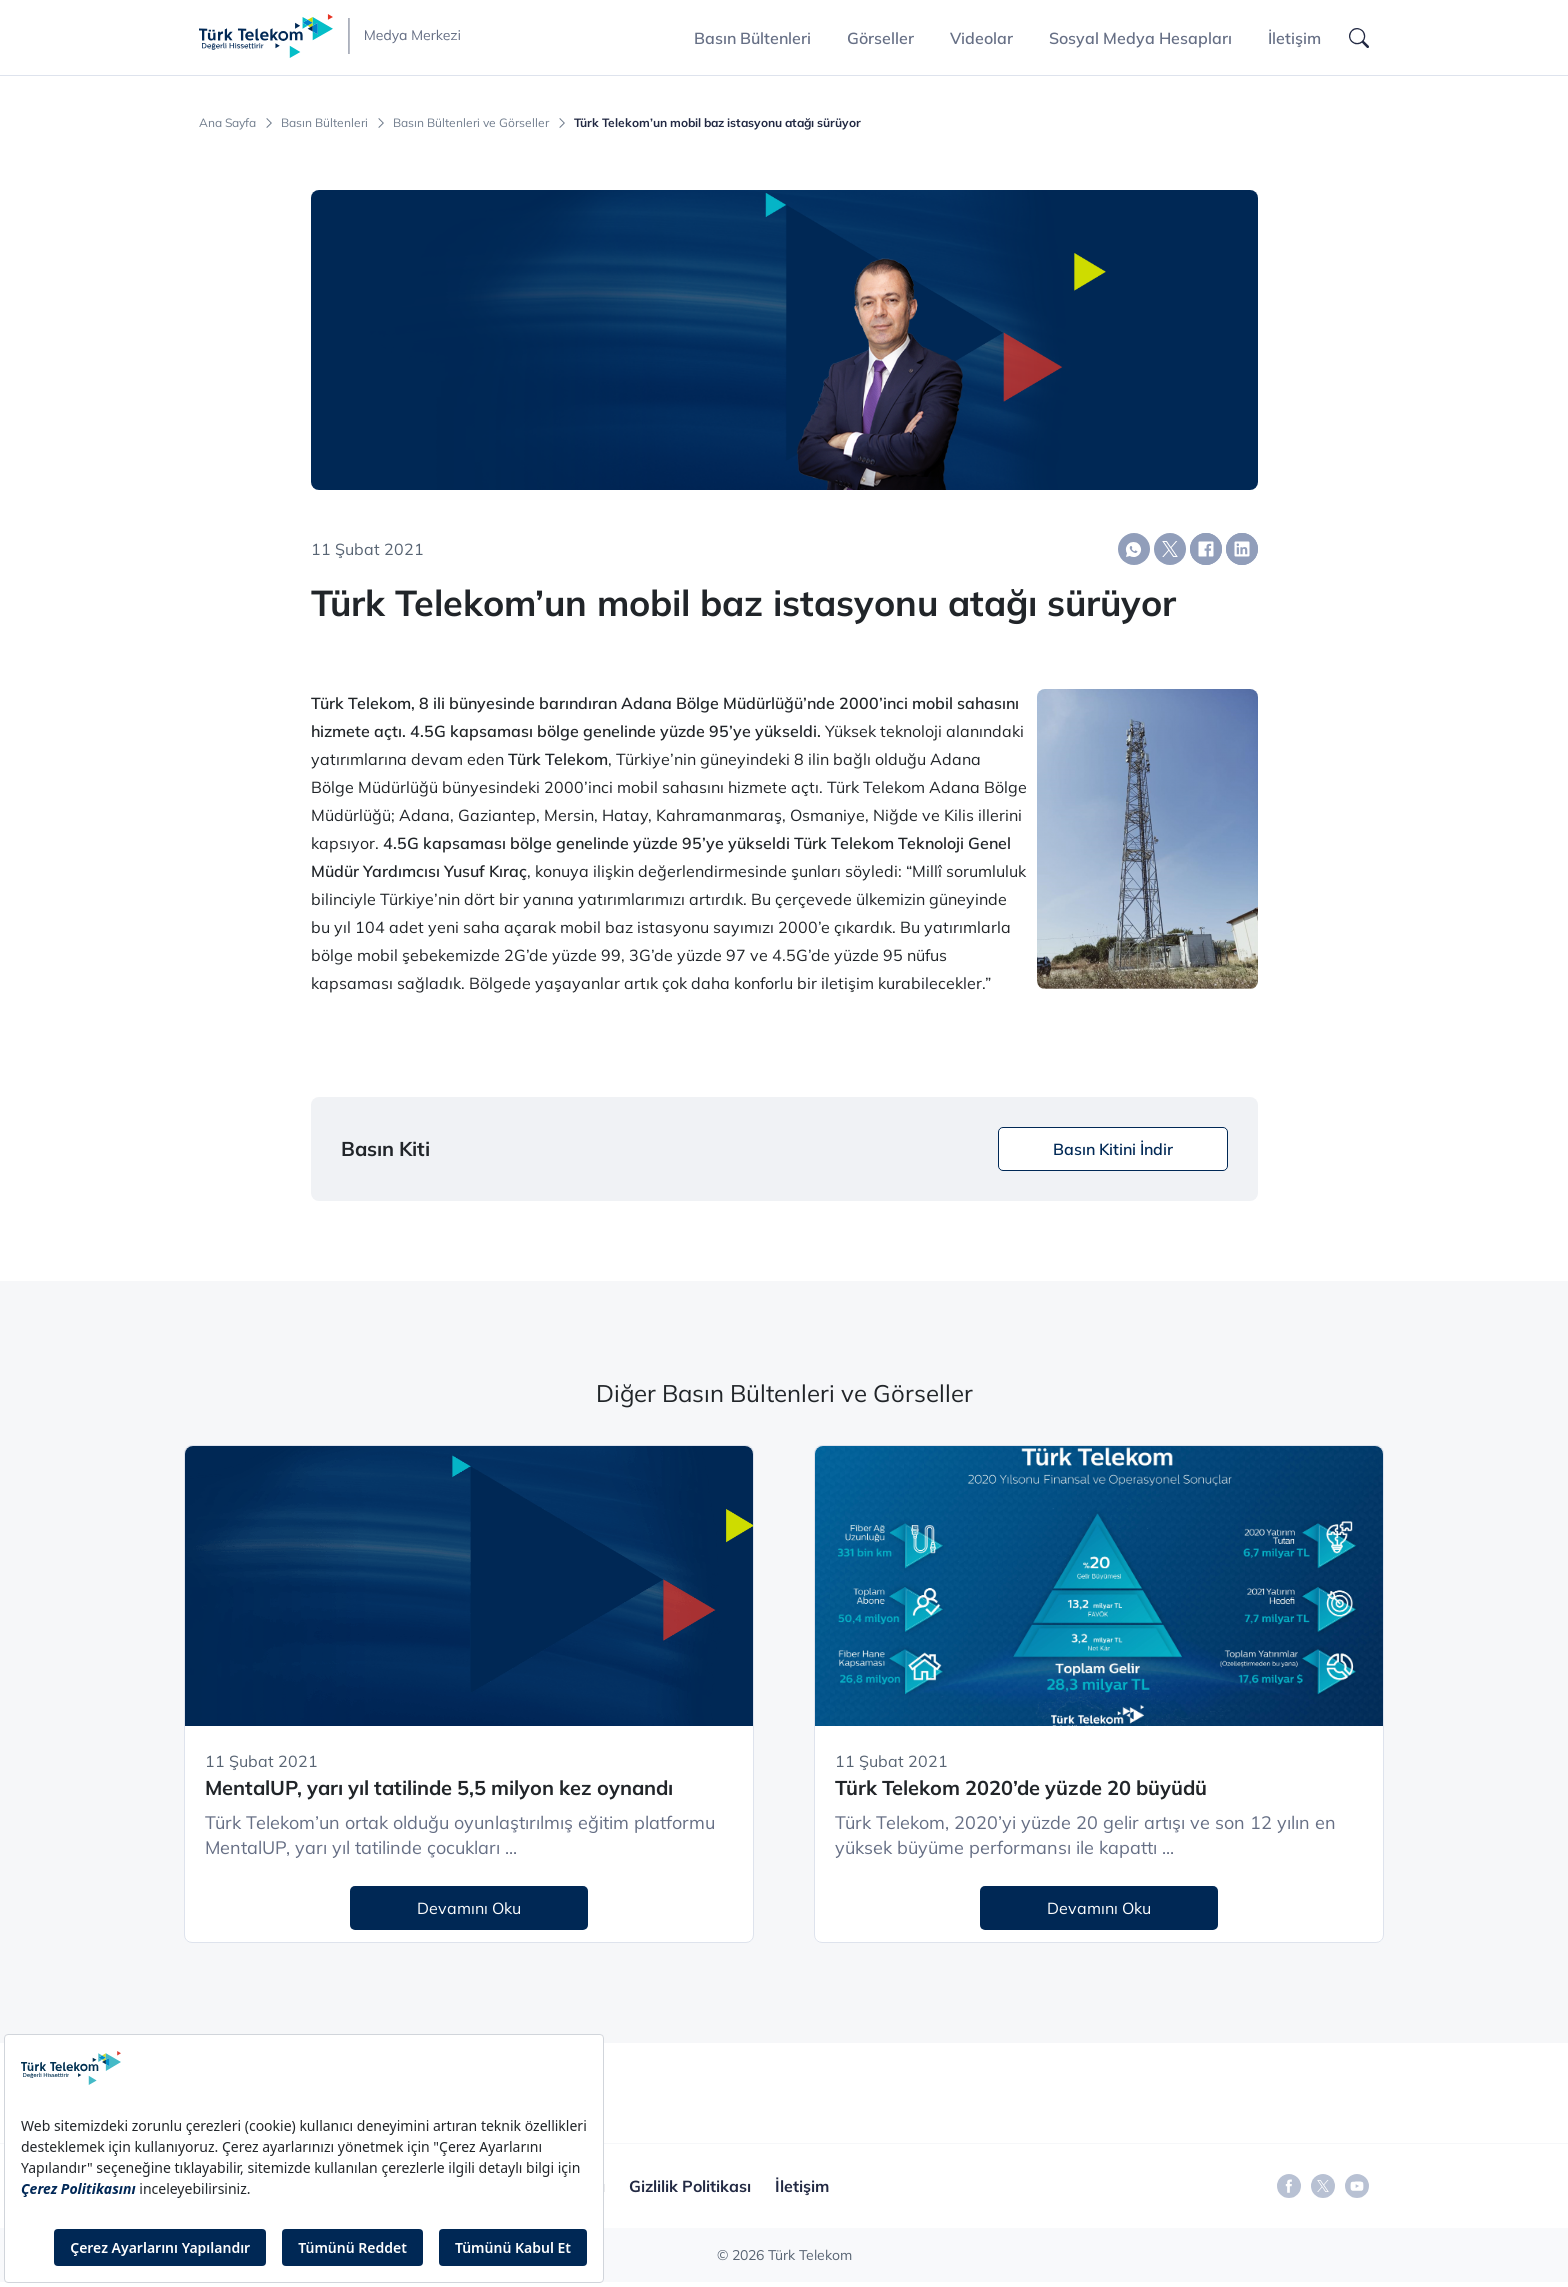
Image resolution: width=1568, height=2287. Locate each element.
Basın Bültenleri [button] (752, 38)
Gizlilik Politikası (690, 2186)
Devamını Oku (469, 1908)
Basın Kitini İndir (1113, 1149)
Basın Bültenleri (324, 123)
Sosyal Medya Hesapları (1140, 38)
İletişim (1294, 38)
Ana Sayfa (227, 123)
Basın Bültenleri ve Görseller (471, 123)
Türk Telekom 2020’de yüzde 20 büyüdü (1021, 1787)
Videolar (981, 38)
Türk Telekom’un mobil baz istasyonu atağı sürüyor (717, 123)
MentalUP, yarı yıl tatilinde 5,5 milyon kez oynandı (439, 1787)
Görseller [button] (880, 38)
